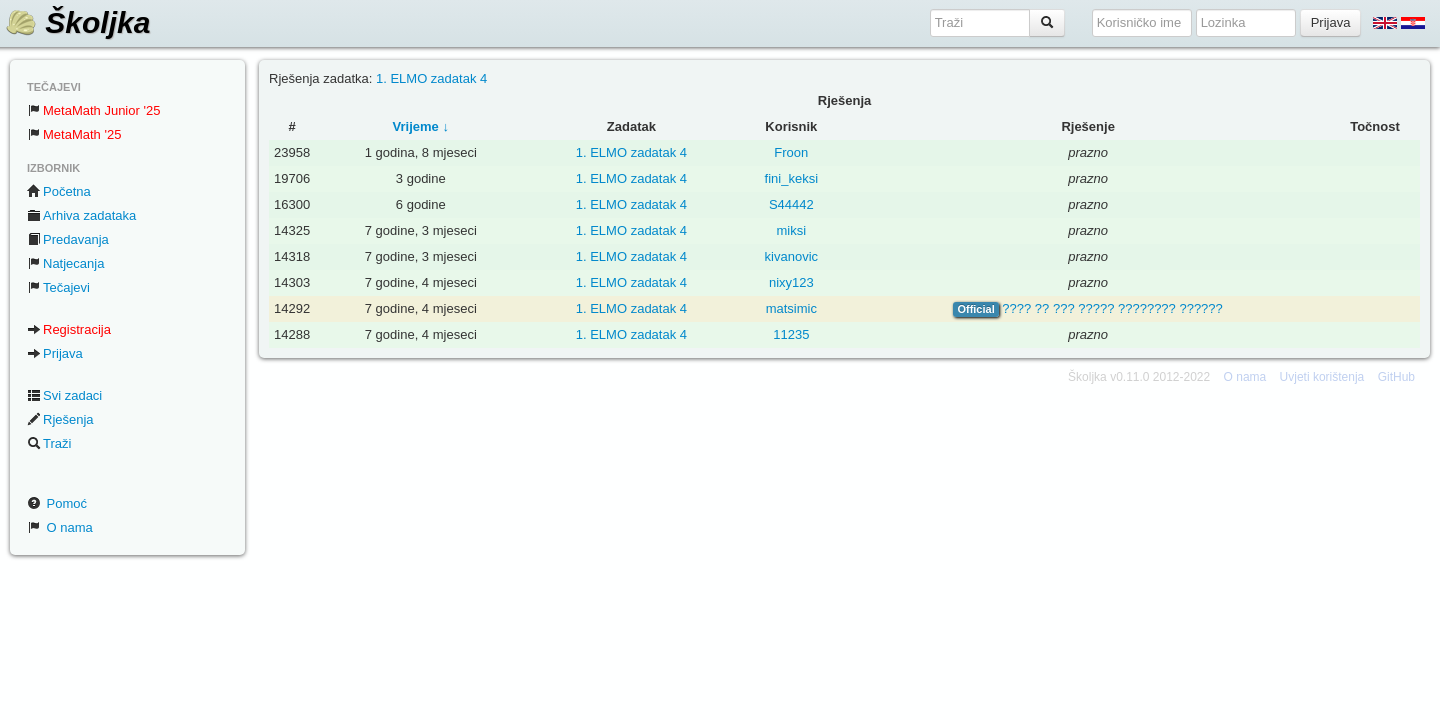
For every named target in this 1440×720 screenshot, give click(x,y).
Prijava (55, 353)
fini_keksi (791, 178)
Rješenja (60, 419)
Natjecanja (65, 263)
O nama (60, 527)
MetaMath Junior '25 (93, 110)
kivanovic (791, 256)
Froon (791, 152)
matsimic (791, 308)
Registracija (69, 329)
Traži (49, 443)
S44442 (791, 204)
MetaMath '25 (74, 134)
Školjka (77, 22)
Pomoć (57, 503)
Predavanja (68, 239)
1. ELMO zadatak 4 (431, 78)
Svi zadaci (64, 395)
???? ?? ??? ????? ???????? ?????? (1112, 308)
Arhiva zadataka (81, 215)
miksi (792, 230)
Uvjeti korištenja (1322, 377)
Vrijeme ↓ (421, 126)
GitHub (1396, 377)
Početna (59, 191)
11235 (791, 334)
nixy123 (791, 282)
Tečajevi (58, 287)
